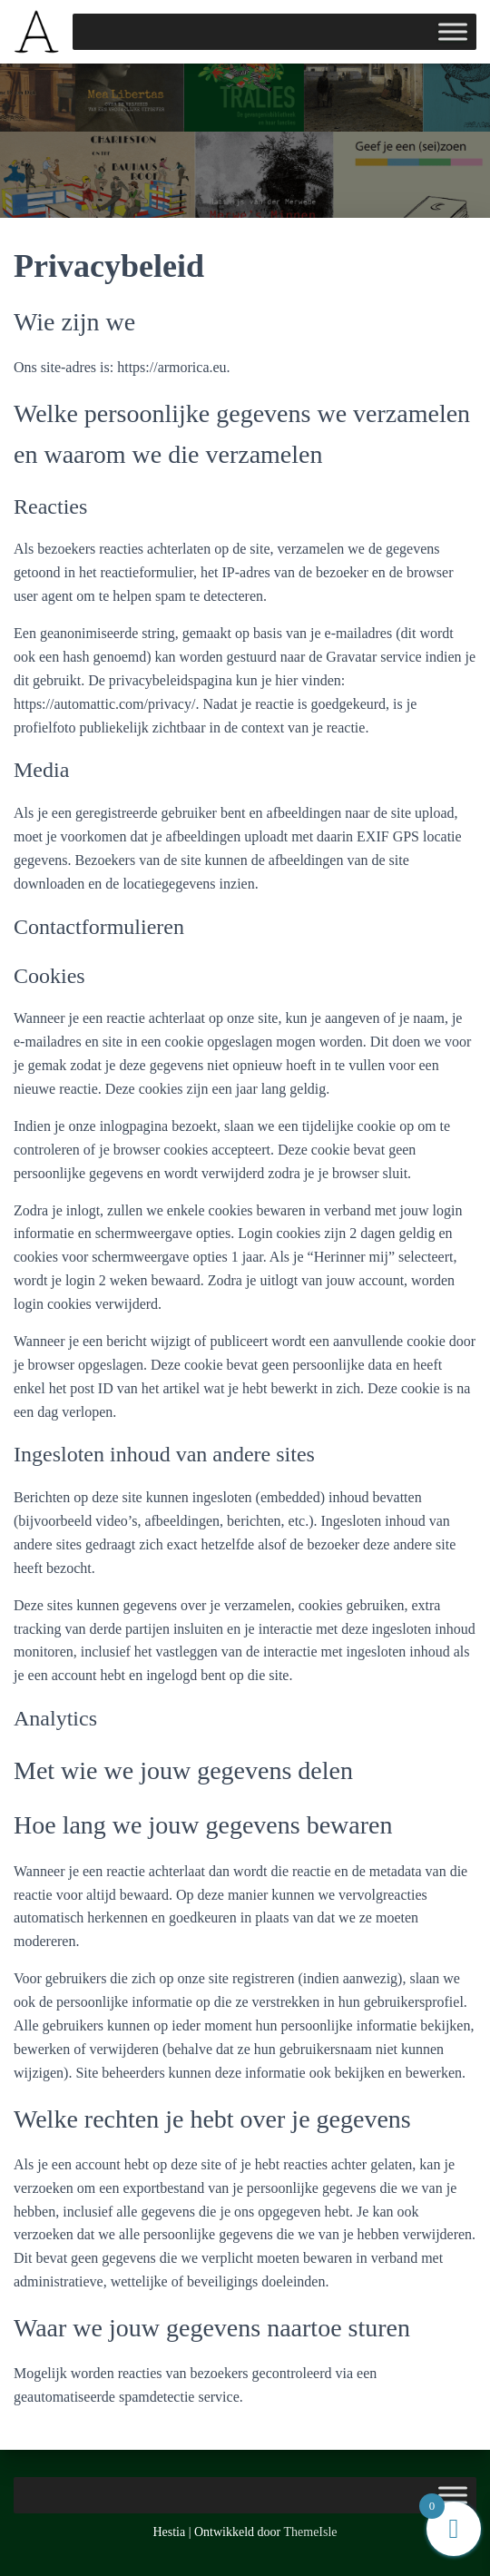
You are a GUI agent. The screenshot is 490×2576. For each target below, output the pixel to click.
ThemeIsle (311, 2532)
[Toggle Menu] (452, 31)
